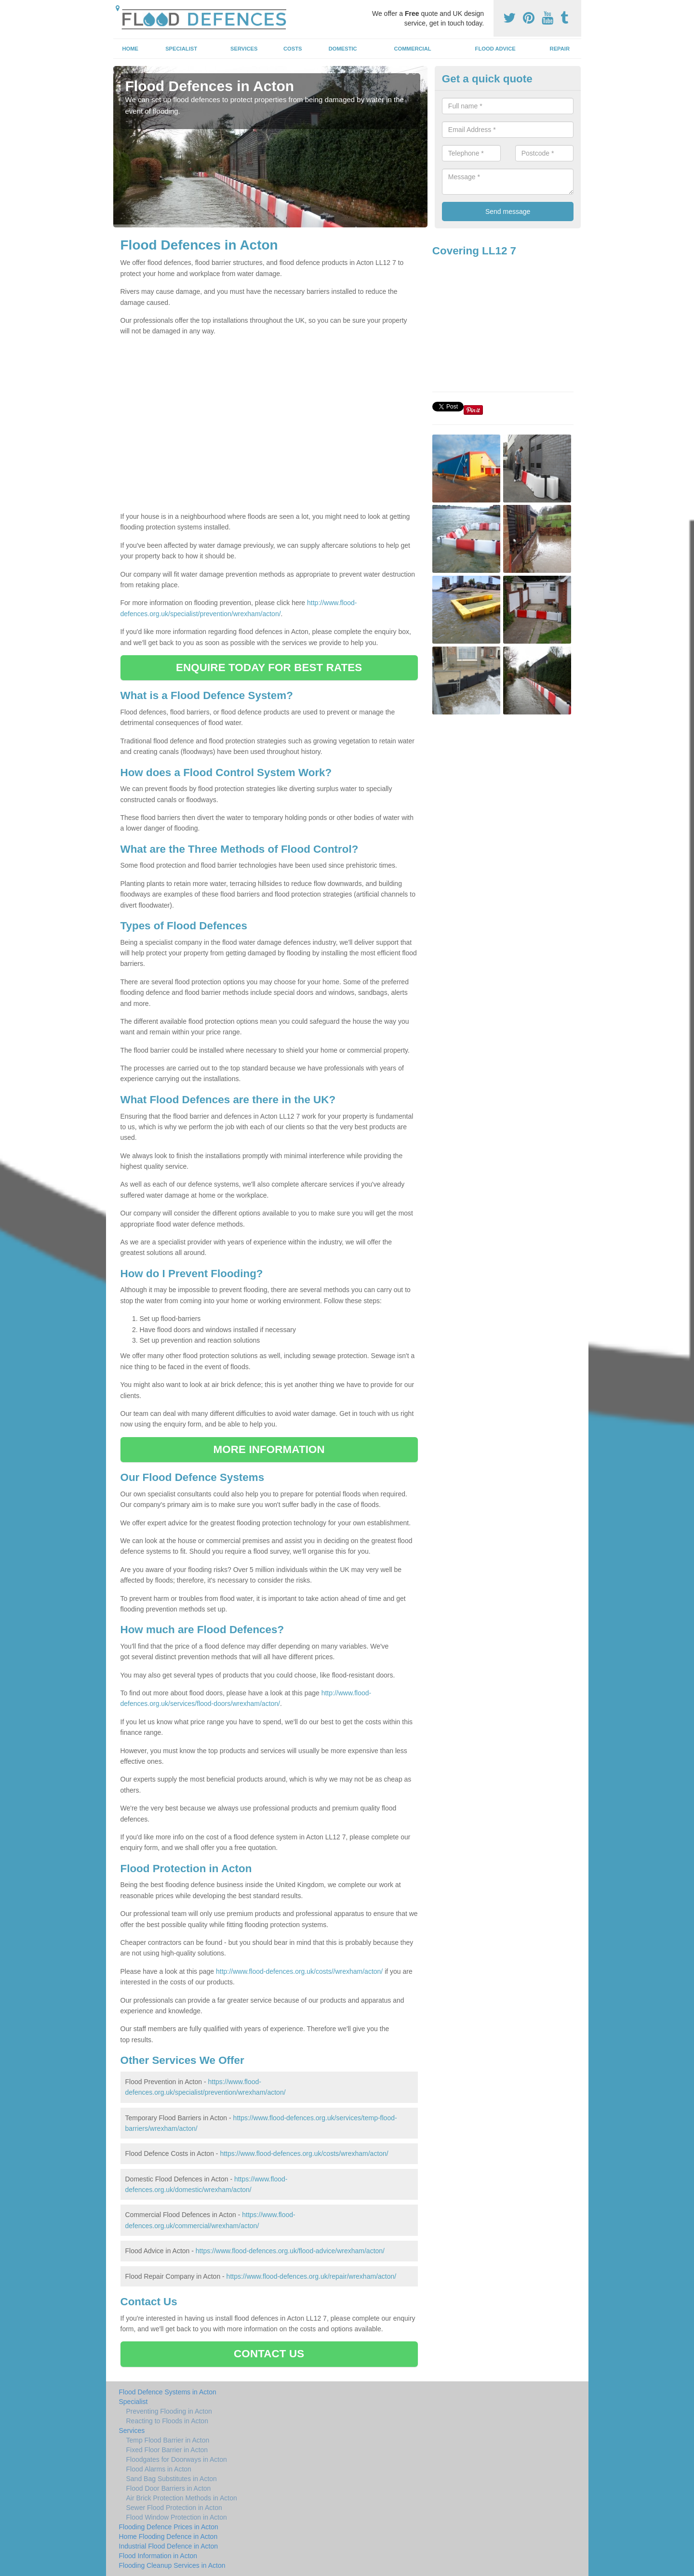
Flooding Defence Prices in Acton (168, 2527)
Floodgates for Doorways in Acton (176, 2459)
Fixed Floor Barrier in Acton (167, 2450)
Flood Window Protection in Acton (176, 2517)
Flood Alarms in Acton (158, 2469)
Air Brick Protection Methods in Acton (181, 2498)
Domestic (343, 49)
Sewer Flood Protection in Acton (174, 2507)
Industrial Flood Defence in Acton (168, 2546)
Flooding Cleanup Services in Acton (172, 2565)
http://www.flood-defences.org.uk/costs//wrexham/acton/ (299, 1971)
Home (130, 49)
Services (243, 49)
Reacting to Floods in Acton (167, 2421)
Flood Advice (495, 49)
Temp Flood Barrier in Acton (168, 2440)
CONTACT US (269, 2354)
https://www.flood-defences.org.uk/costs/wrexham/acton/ (304, 2153)
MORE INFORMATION (269, 1449)
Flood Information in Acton (158, 2556)
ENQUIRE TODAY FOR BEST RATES (269, 667)
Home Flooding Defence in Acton (168, 2536)
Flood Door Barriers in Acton (168, 2488)
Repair (560, 49)
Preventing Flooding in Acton (169, 2411)
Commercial (412, 49)
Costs (292, 49)
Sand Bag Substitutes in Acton (171, 2479)
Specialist (181, 49)
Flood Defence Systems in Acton (167, 2392)
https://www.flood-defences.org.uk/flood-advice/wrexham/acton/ (290, 2251)
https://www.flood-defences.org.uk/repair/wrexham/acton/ (312, 2276)
